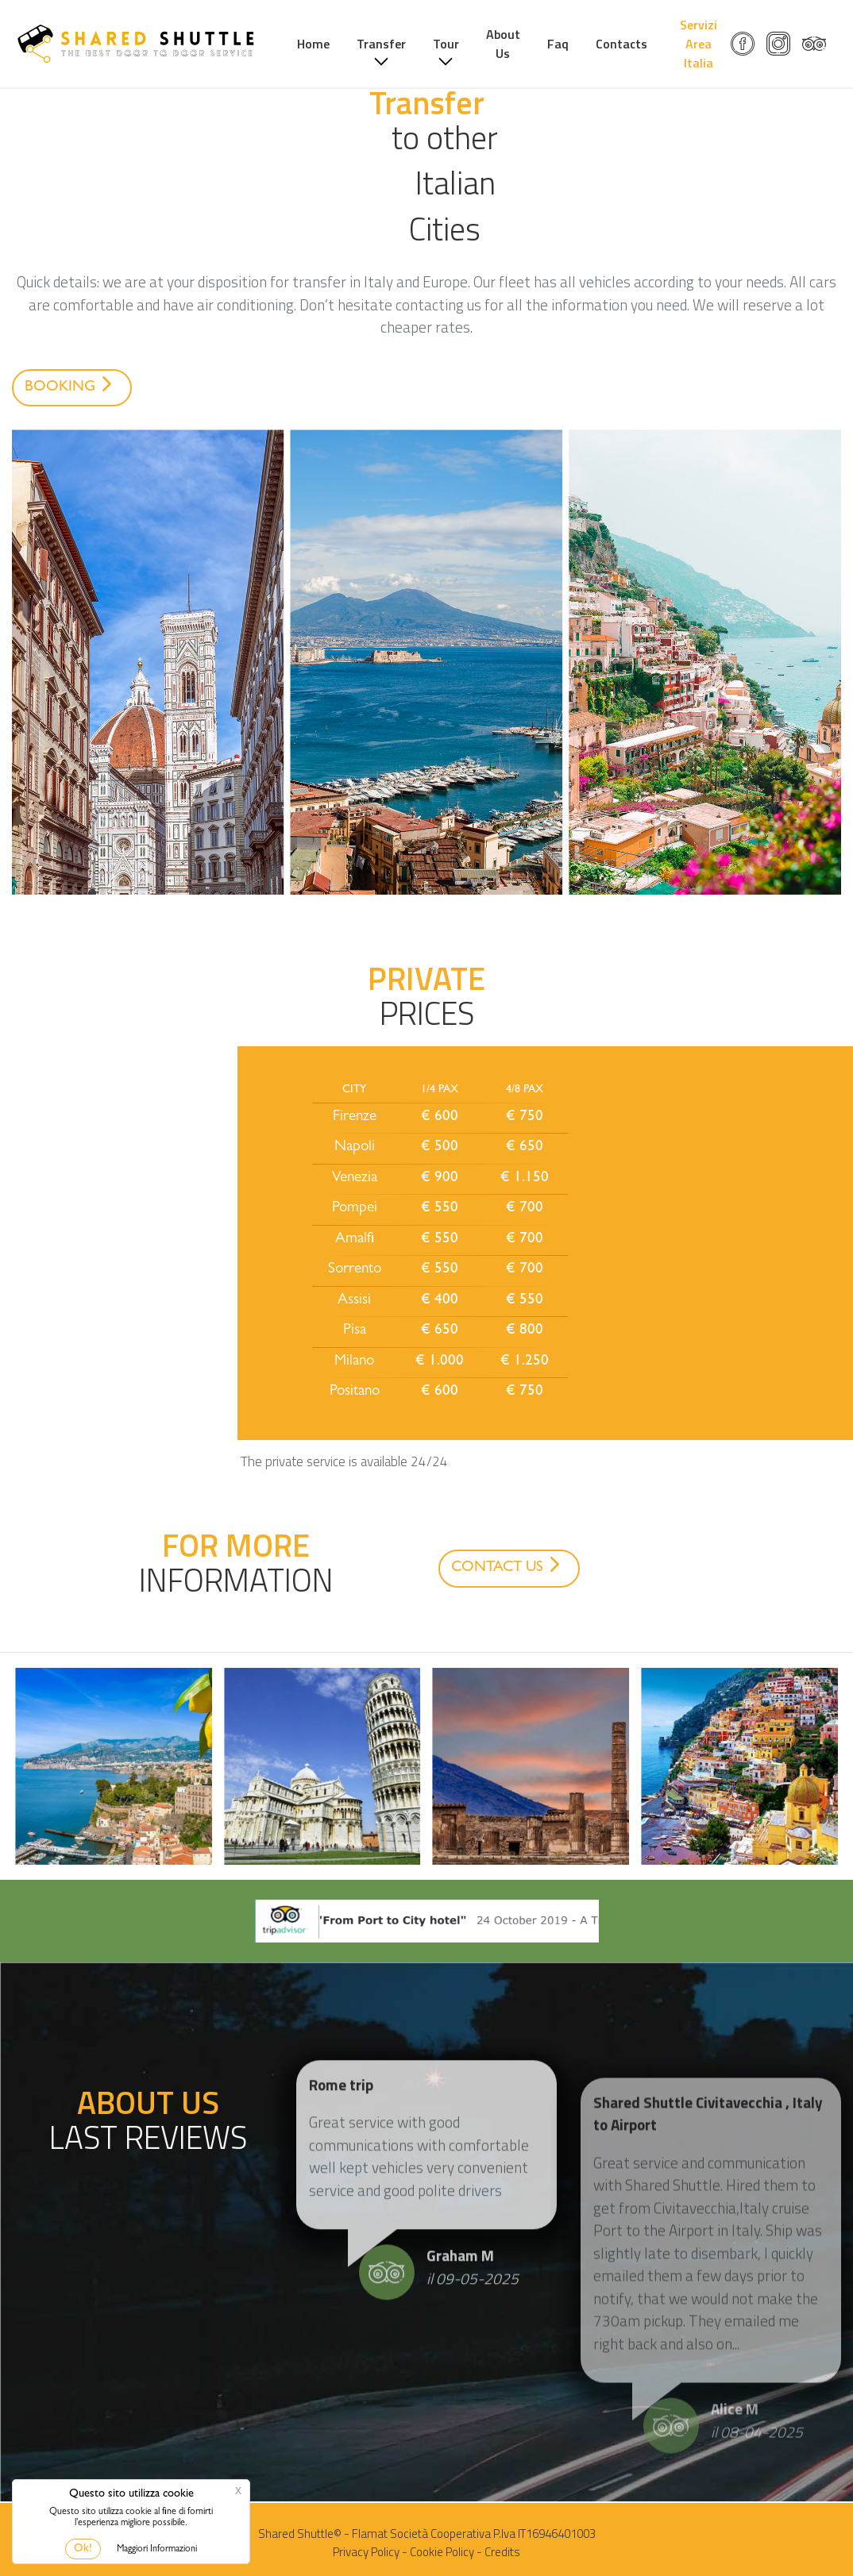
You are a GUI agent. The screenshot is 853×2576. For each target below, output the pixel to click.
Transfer (397, 43)
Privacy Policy (366, 2552)
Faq (574, 43)
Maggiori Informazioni (157, 2550)
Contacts (637, 43)
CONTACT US (508, 1566)
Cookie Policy (442, 2552)
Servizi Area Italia (709, 43)
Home (329, 43)
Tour (462, 43)
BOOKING (71, 385)
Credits (502, 2552)
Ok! (83, 2549)
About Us (519, 44)
